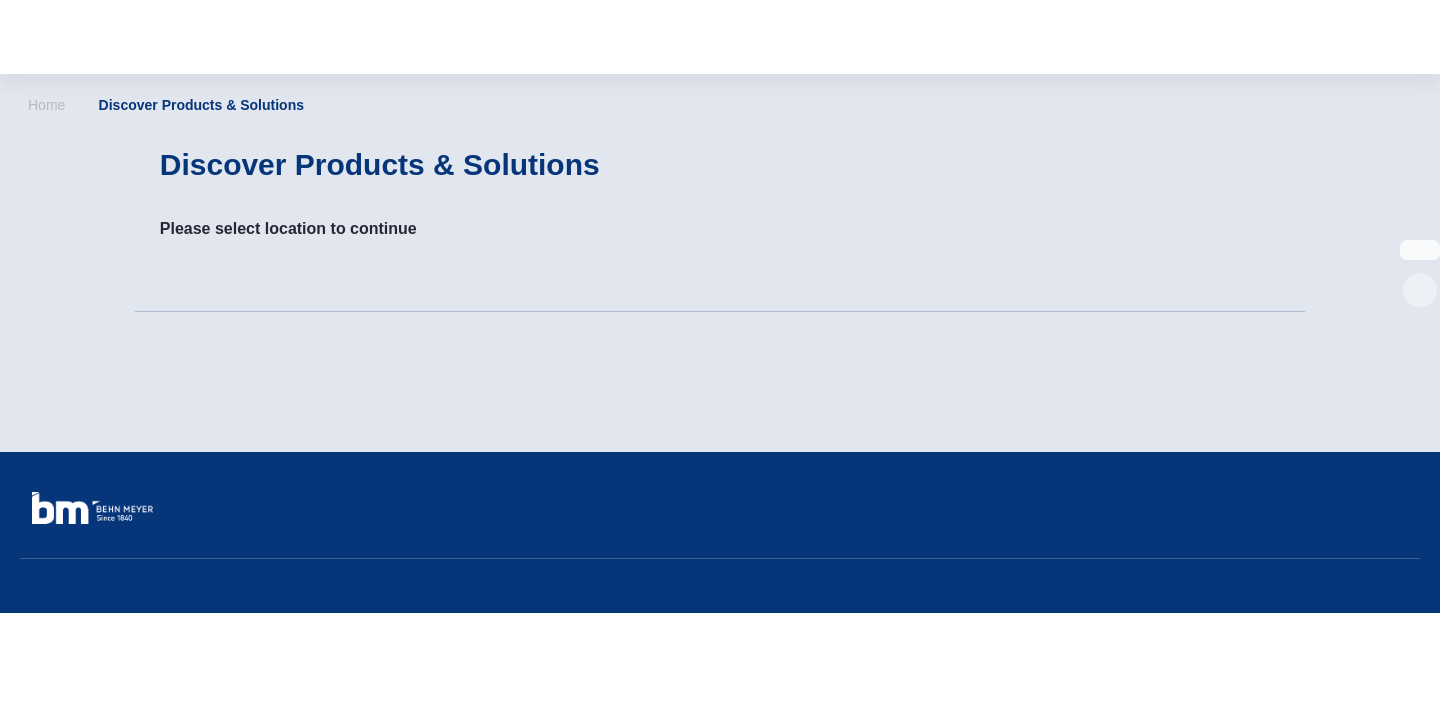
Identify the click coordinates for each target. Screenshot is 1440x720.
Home (46, 105)
